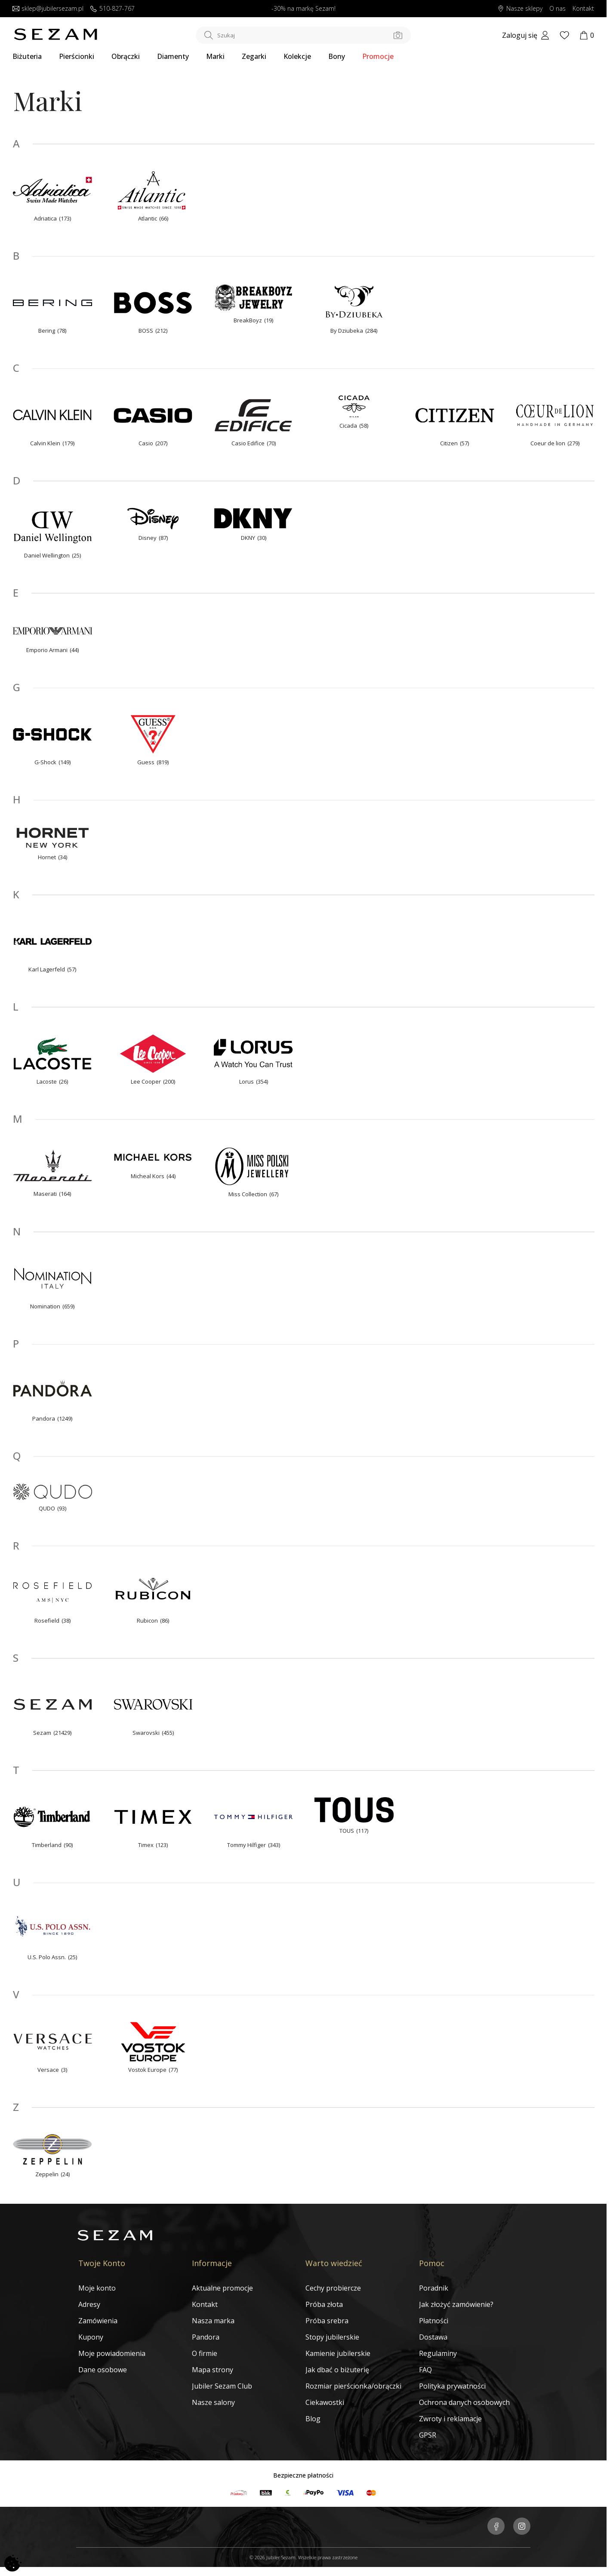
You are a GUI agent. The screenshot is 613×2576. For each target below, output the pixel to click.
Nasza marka (213, 2320)
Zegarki (254, 56)
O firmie (204, 2353)
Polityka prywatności (452, 2386)
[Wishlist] (564, 35)
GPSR (427, 2435)
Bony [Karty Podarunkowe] (336, 56)
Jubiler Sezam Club (222, 2386)
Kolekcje (297, 56)
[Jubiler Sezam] (55, 38)
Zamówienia (97, 2320)
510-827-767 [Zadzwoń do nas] (112, 8)
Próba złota (324, 2304)
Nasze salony (213, 2402)
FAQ (425, 2369)
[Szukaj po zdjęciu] (398, 35)
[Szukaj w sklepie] (303, 35)
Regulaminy (438, 2353)
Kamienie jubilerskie (337, 2353)
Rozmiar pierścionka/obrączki (353, 2386)
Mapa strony (212, 2369)
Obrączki (125, 56)
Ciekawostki (324, 2402)
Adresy (89, 2304)
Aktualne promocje (222, 2288)
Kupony (90, 2337)
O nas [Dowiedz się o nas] (557, 8)
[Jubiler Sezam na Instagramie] (521, 2527)
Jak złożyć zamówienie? (456, 2304)
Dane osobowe (102, 2369)
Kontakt (205, 2304)
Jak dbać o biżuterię (337, 2369)
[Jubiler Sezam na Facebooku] (496, 2527)
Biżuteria (27, 56)
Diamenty (173, 56)
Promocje (378, 56)
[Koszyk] (586, 35)
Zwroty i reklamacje (450, 2418)
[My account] (525, 35)
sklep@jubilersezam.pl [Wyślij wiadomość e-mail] (47, 8)
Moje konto (97, 2288)
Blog (312, 2418)
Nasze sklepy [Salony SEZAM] (519, 8)
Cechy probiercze (333, 2288)
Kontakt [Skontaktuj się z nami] (583, 8)
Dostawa (433, 2337)
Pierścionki (76, 56)
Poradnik (433, 2288)
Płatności (433, 2320)
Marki (215, 56)
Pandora (205, 2337)
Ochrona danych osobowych (464, 2402)
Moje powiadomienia (111, 2353)
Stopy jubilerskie (332, 2337)
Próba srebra (326, 2320)
